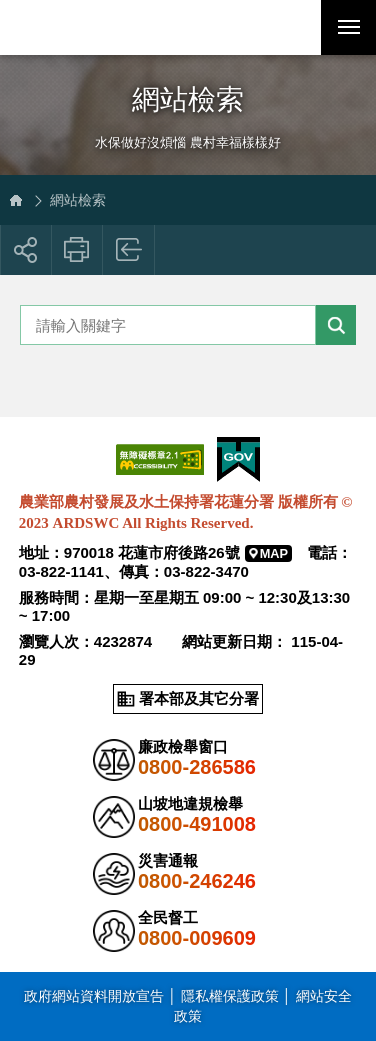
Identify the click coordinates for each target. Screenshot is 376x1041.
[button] (293, 27)
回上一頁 (129, 250)
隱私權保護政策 (230, 996)
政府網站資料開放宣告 (94, 996)
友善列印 (77, 250)
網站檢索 (78, 200)
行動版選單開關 (349, 31)
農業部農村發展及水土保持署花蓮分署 (110, 27)
